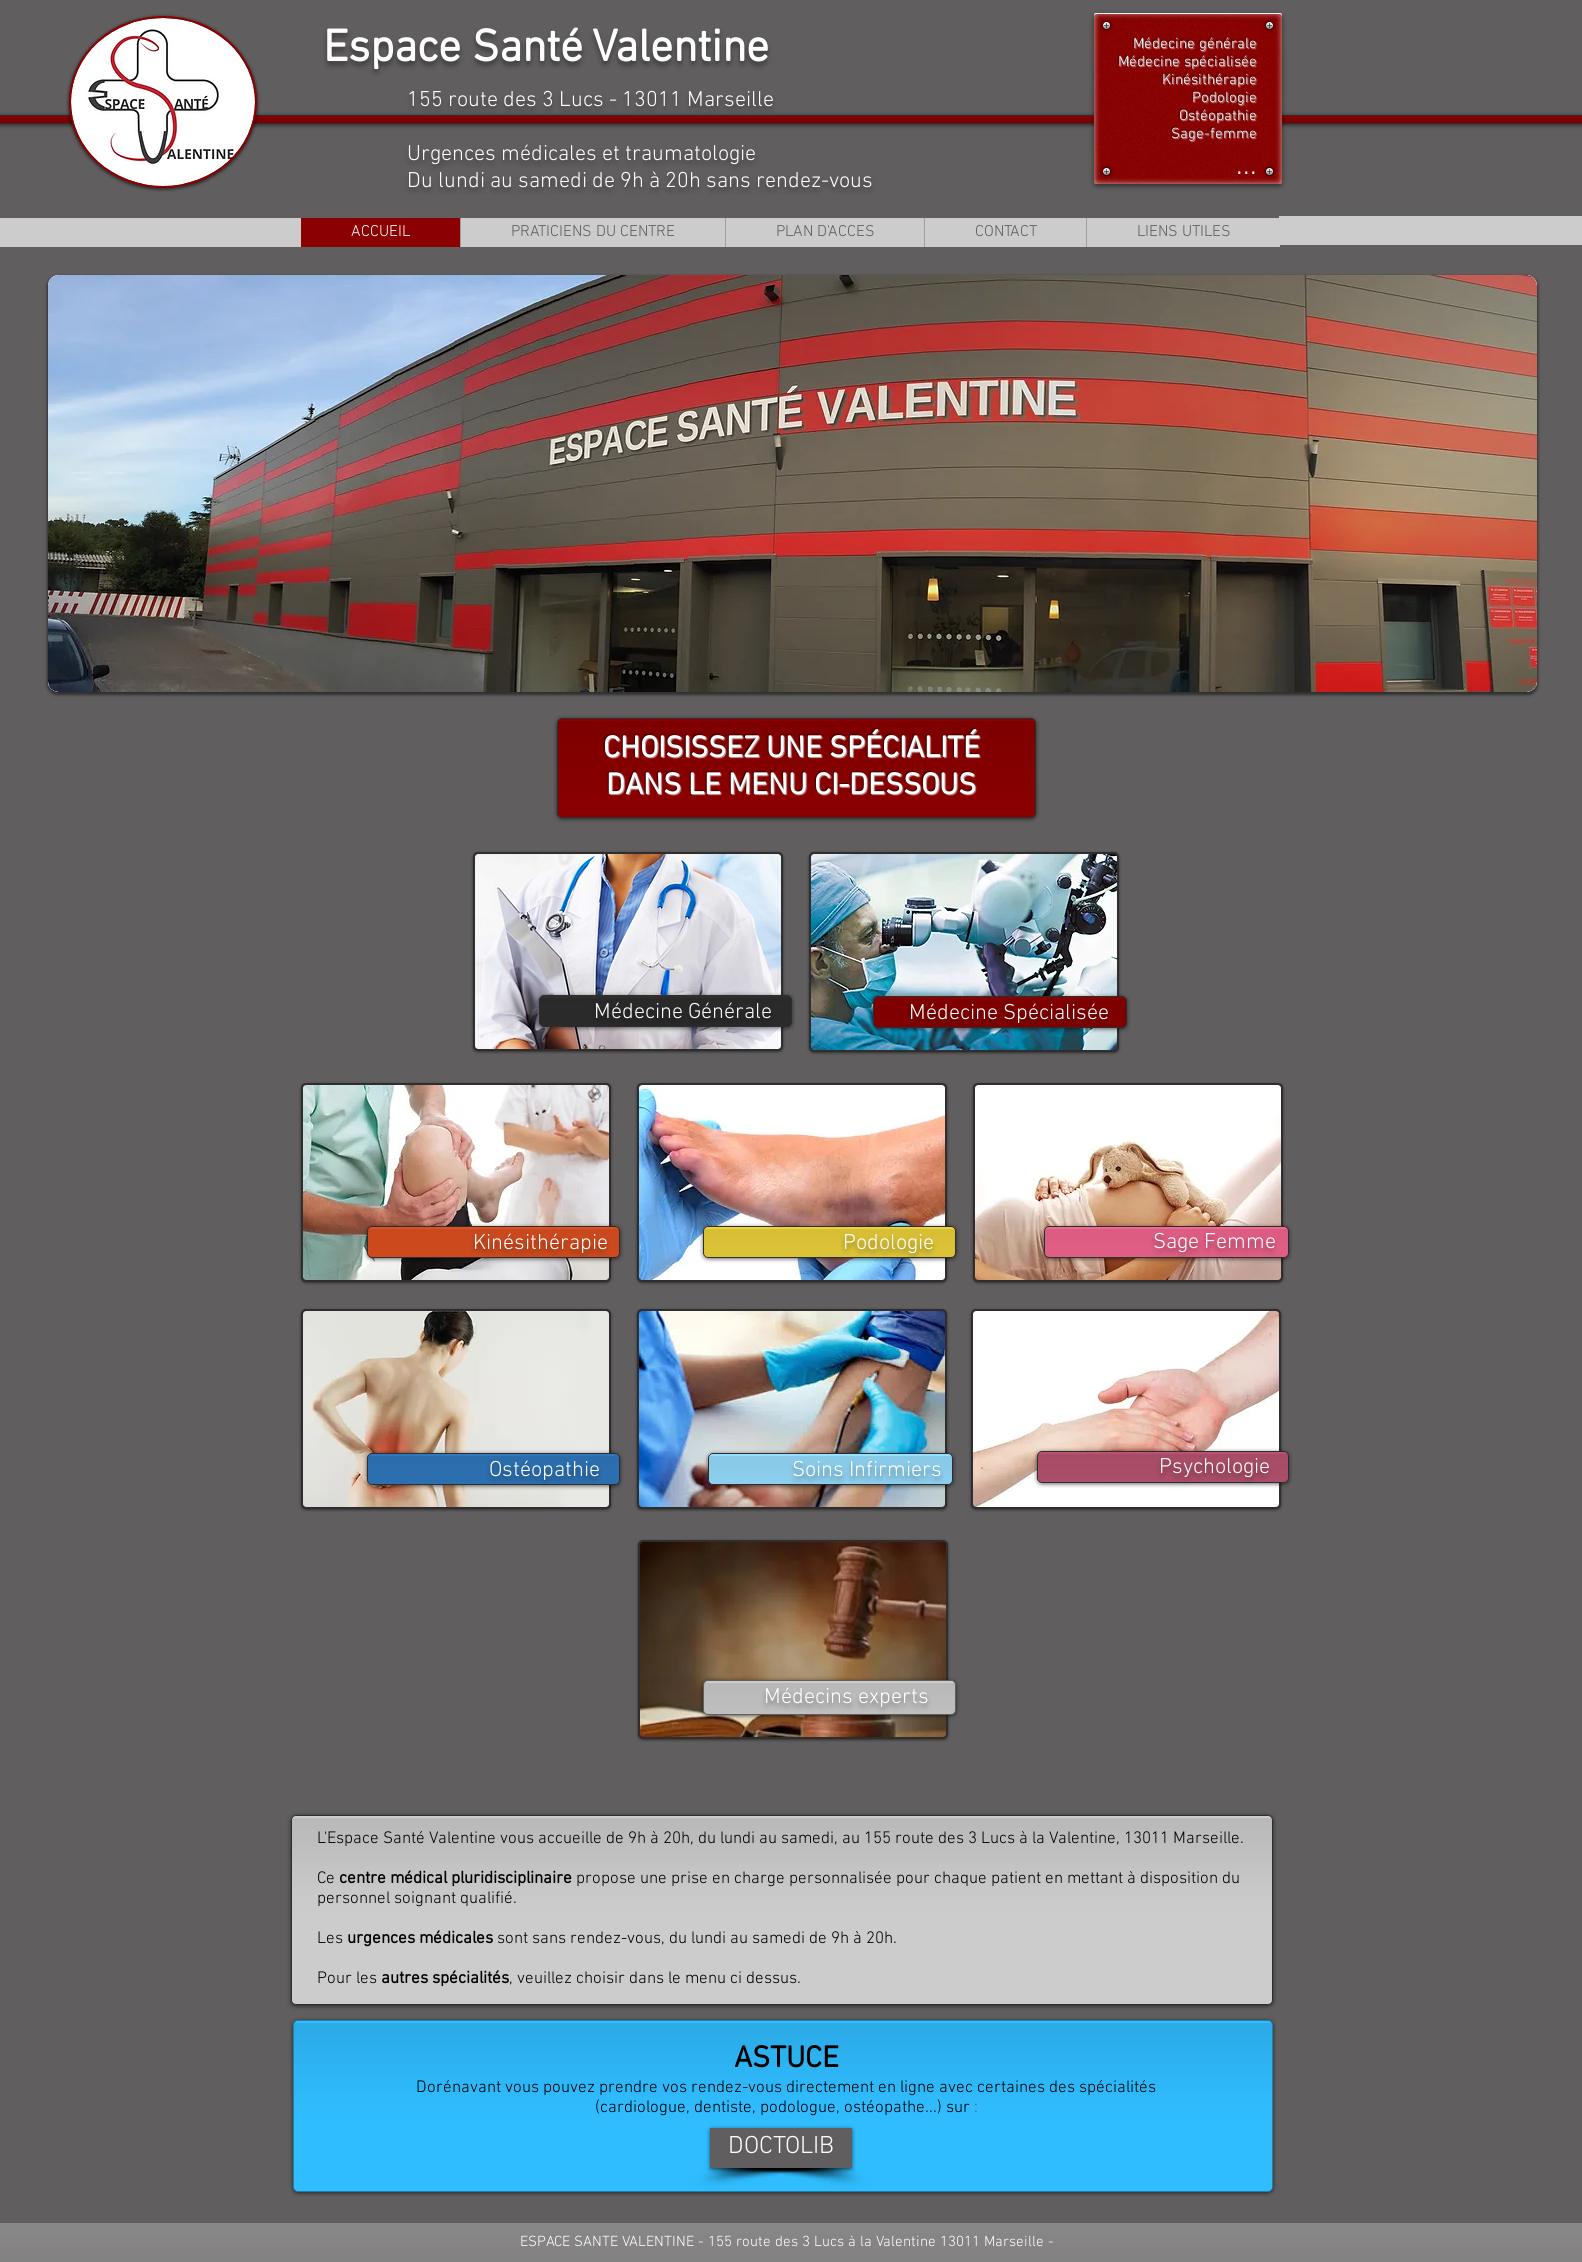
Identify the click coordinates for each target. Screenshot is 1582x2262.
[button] (792, 483)
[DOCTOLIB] (781, 2148)
